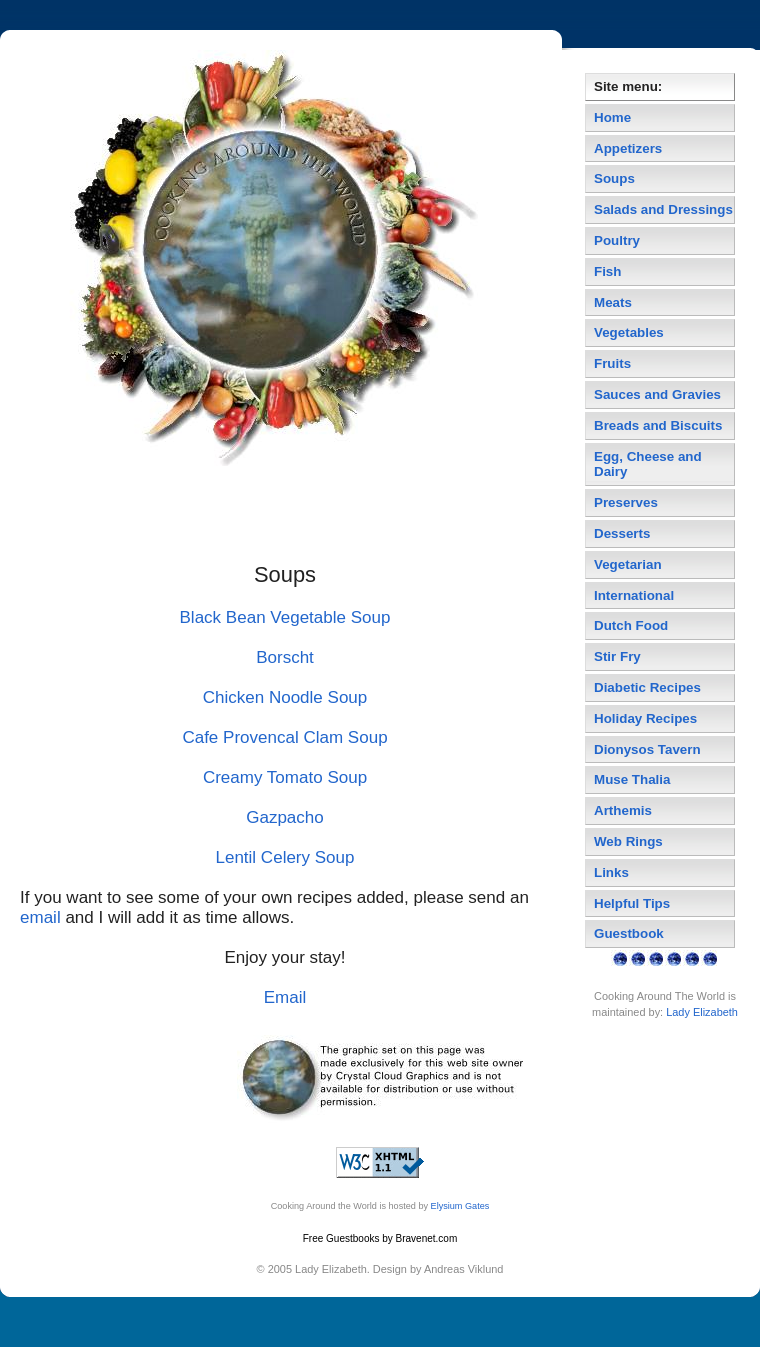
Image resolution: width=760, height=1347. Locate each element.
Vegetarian (628, 564)
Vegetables (629, 332)
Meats (613, 302)
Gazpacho (285, 817)
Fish (607, 271)
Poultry (617, 240)
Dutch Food (631, 625)
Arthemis (623, 810)
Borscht (285, 657)
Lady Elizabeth (702, 1012)
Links (611, 872)
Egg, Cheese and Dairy (648, 464)
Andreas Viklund (463, 1269)
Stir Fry (617, 656)
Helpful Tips (632, 903)
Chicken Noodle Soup (285, 697)
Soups (614, 178)
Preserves (626, 502)
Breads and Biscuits (658, 425)
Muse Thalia (632, 779)
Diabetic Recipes (647, 687)
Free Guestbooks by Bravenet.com (380, 1238)
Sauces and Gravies (657, 394)
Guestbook (629, 933)
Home (612, 117)
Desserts (622, 533)
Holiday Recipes (645, 718)
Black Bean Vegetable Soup (285, 617)
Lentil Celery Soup (284, 857)
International (634, 595)
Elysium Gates (460, 1206)
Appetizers (628, 148)
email (40, 917)
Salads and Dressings (663, 209)
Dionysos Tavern (647, 749)
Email (285, 997)
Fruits (612, 363)
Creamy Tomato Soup (285, 777)
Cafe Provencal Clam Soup (284, 737)
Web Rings (628, 841)
